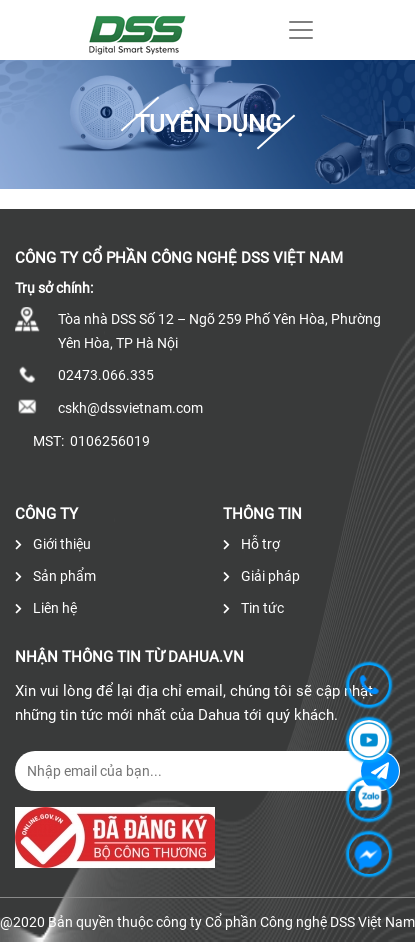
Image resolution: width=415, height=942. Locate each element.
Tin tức (253, 608)
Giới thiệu (53, 544)
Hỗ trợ (251, 544)
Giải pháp (261, 576)
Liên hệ (46, 608)
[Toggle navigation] (301, 30)
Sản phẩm (55, 576)
